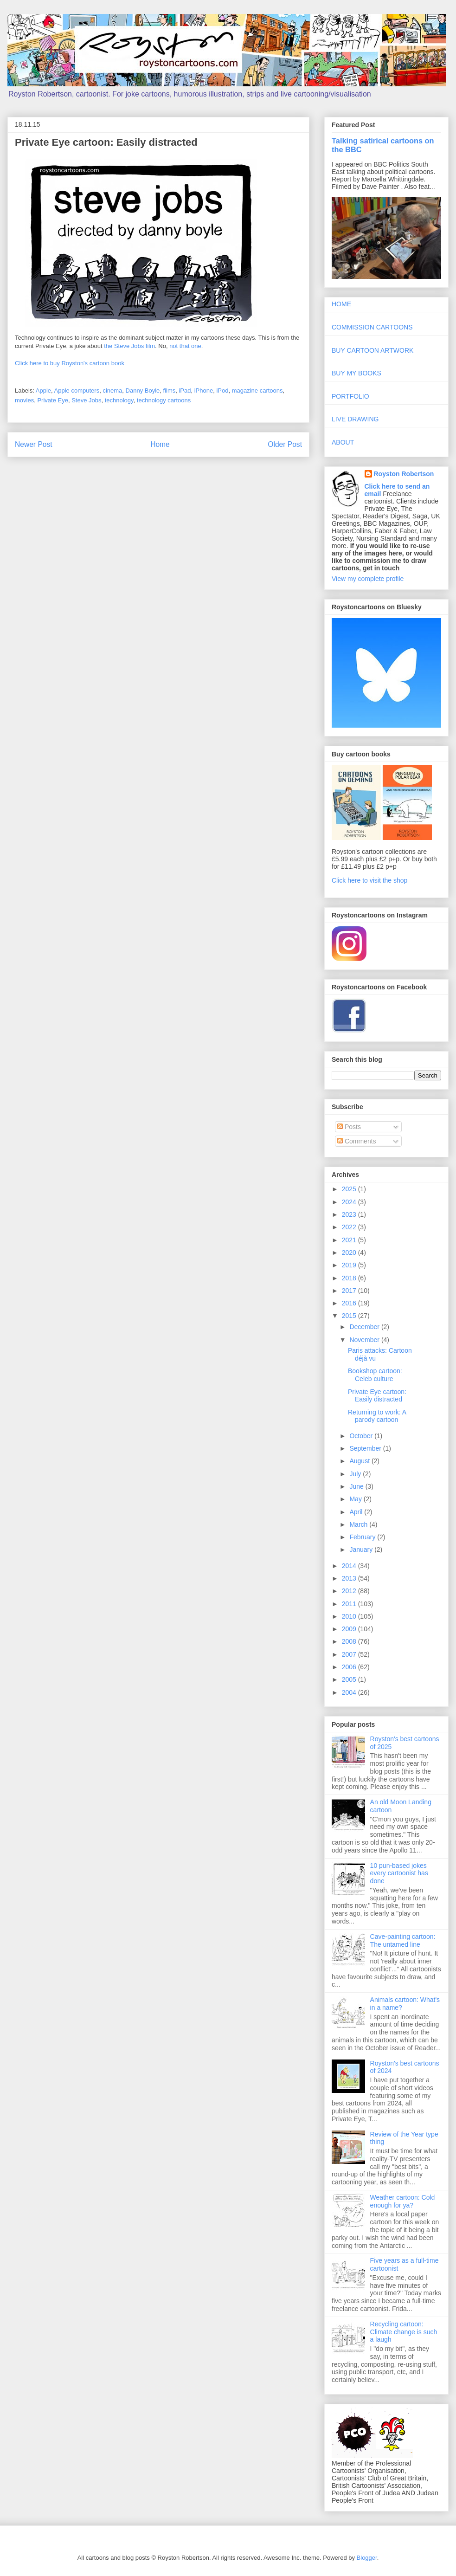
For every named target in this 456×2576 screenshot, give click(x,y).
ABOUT (343, 442)
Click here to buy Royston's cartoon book (69, 363)
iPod (222, 390)
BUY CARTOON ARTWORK (372, 350)
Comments (356, 1141)
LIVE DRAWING (355, 419)
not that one (185, 345)
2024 (350, 1202)
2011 (350, 1604)
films (169, 390)
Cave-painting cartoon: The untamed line (403, 1940)
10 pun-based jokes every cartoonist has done (399, 1873)
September (366, 1448)
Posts (349, 1126)
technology (119, 400)
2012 (350, 1591)
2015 (350, 1315)
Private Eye (52, 400)
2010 (350, 1616)
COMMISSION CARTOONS (372, 327)
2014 (350, 1565)
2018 (350, 1278)
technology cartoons (164, 400)
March (359, 1524)
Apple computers (77, 390)
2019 (350, 1265)
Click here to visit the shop (369, 880)
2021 (350, 1240)
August (360, 1461)
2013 (350, 1578)
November (365, 1339)
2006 (350, 1667)
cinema (112, 390)
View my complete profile (368, 578)
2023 (350, 1214)
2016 (350, 1303)
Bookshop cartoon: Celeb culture (375, 1374)
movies (24, 400)
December (365, 1326)
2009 (350, 1629)
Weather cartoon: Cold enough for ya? (402, 2201)
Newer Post (33, 444)
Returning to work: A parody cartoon (377, 1416)
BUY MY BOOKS (356, 373)
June (357, 1486)
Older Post (285, 444)
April (356, 1512)
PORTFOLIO (350, 396)
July (356, 1474)
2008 (350, 1641)
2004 (350, 1692)
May (356, 1499)
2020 (350, 1252)
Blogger (367, 2557)
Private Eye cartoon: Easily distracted (377, 1395)
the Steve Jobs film (129, 345)
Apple (43, 390)
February (363, 1537)
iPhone (203, 390)
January (361, 1549)
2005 (350, 1679)
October (361, 1436)
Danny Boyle (143, 390)
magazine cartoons (257, 390)
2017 (350, 1290)
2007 (350, 1654)
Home (160, 444)
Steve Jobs (86, 400)
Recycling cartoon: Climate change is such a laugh (403, 2332)
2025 (350, 1189)
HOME (341, 304)
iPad (185, 390)
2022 (350, 1227)
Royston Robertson (404, 474)
